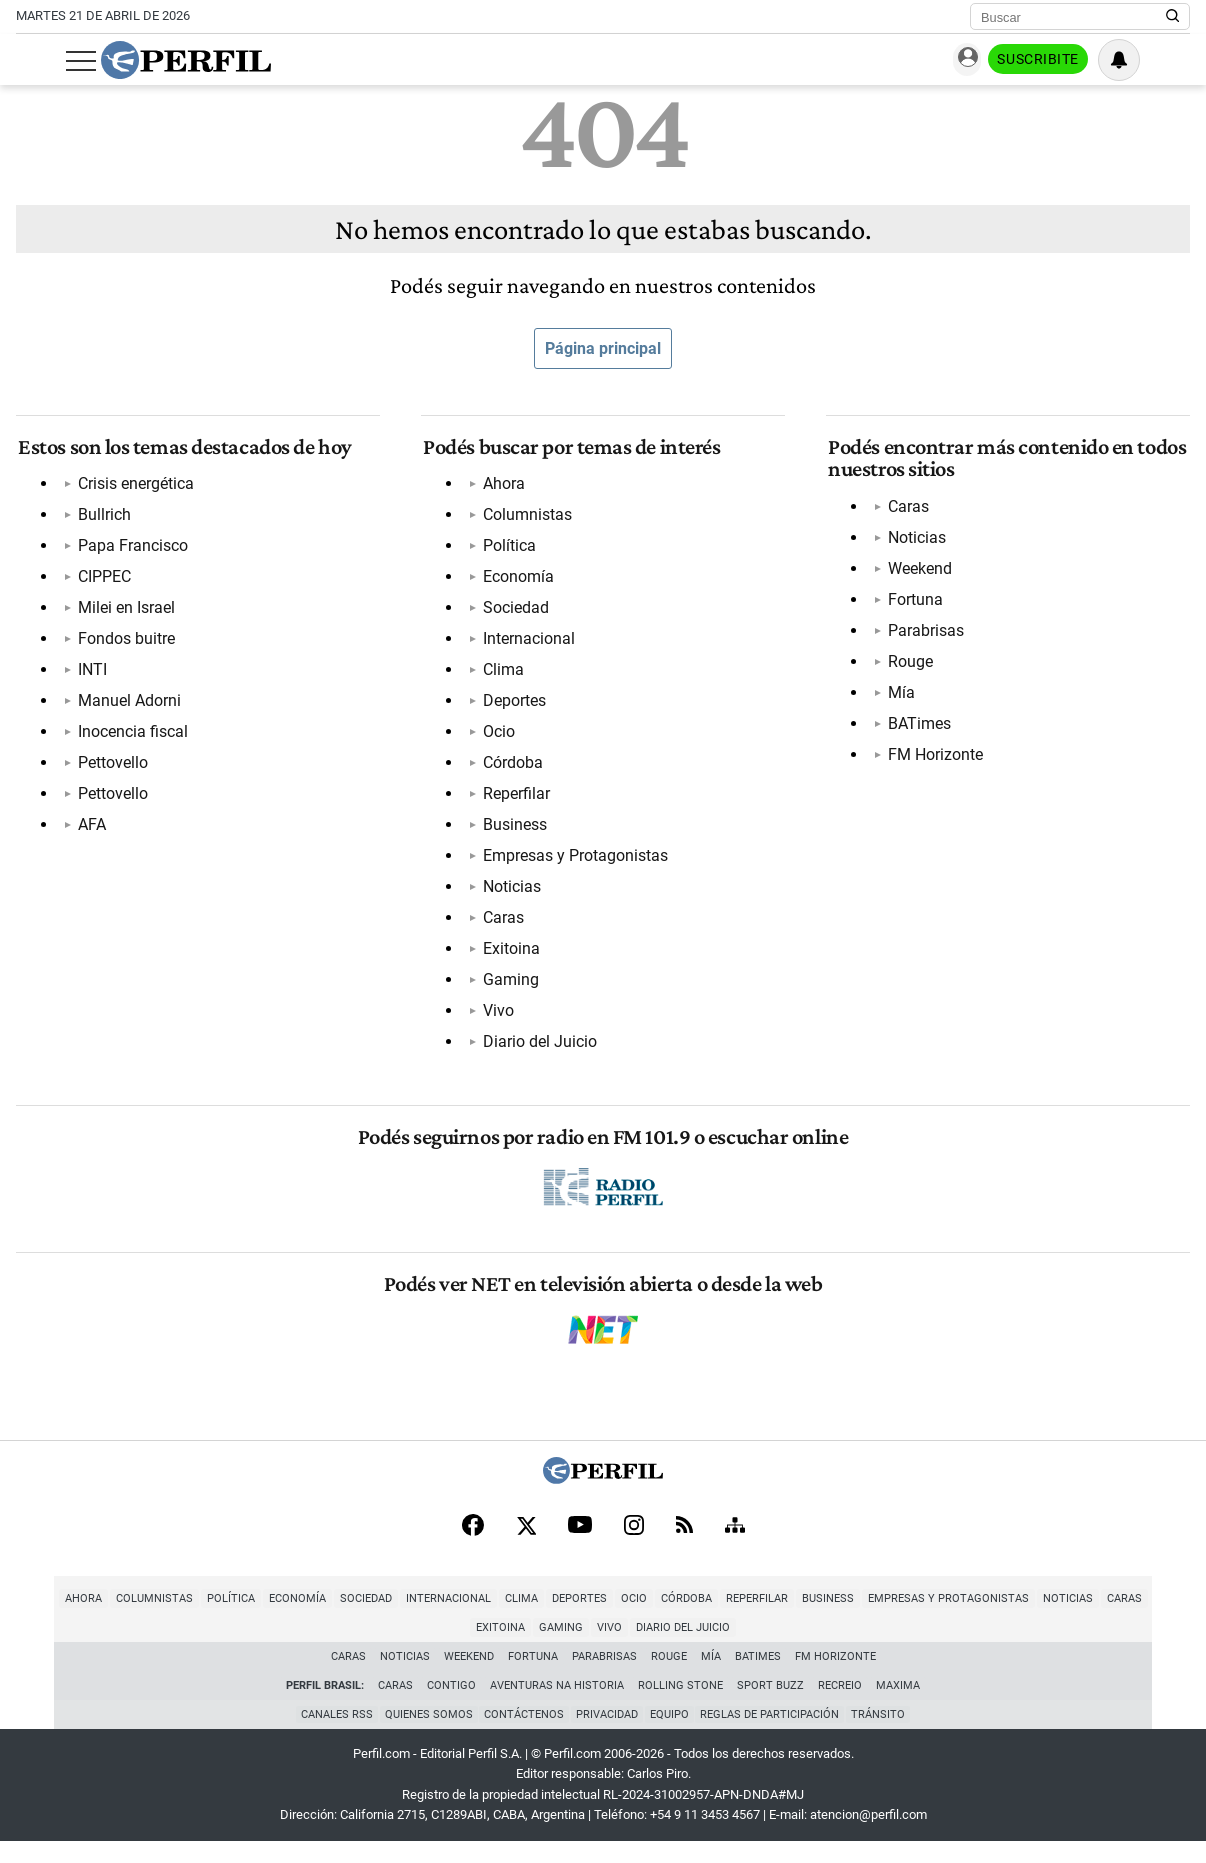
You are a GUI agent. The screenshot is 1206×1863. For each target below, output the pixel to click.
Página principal (603, 348)
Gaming (509, 984)
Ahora (502, 488)
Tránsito (885, 1734)
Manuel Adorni (127, 705)
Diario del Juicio (538, 1046)
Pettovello (111, 767)
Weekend (918, 572)
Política (507, 550)
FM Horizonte (933, 758)
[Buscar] (1073, 17)
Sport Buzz (770, 1704)
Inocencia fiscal (131, 736)
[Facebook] (473, 1544)
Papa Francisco (131, 550)
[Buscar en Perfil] (1173, 17)
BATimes (917, 727)
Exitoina (509, 953)
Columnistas (525, 519)
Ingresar (990, 60)
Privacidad (607, 1734)
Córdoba (511, 767)
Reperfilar (514, 798)
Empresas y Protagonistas (573, 860)
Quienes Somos (424, 1734)
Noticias (510, 891)
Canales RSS (330, 1734)
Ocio (497, 736)
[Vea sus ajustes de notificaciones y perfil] (1169, 60)
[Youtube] (580, 1544)
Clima (501, 674)
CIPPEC (102, 581)
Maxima (898, 1704)
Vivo (496, 1015)
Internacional (527, 643)
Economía (516, 581)
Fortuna (913, 603)
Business (513, 829)
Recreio (840, 1704)
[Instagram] (634, 1544)
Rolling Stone (680, 1704)
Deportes (512, 705)
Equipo (671, 1734)
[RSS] (684, 1544)
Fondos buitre (124, 643)
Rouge (908, 665)
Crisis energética (134, 488)
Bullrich (102, 519)
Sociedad (514, 612)
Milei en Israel (124, 612)
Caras (501, 922)
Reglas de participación (774, 1734)
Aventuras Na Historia (557, 1704)
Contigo (451, 1704)
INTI (90, 674)
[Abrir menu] (31, 61)
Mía (899, 696)
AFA (90, 829)
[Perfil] (603, 1495)
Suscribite (1088, 61)
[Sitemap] (735, 1544)
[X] (526, 1544)
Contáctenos (522, 1734)
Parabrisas (924, 634)
